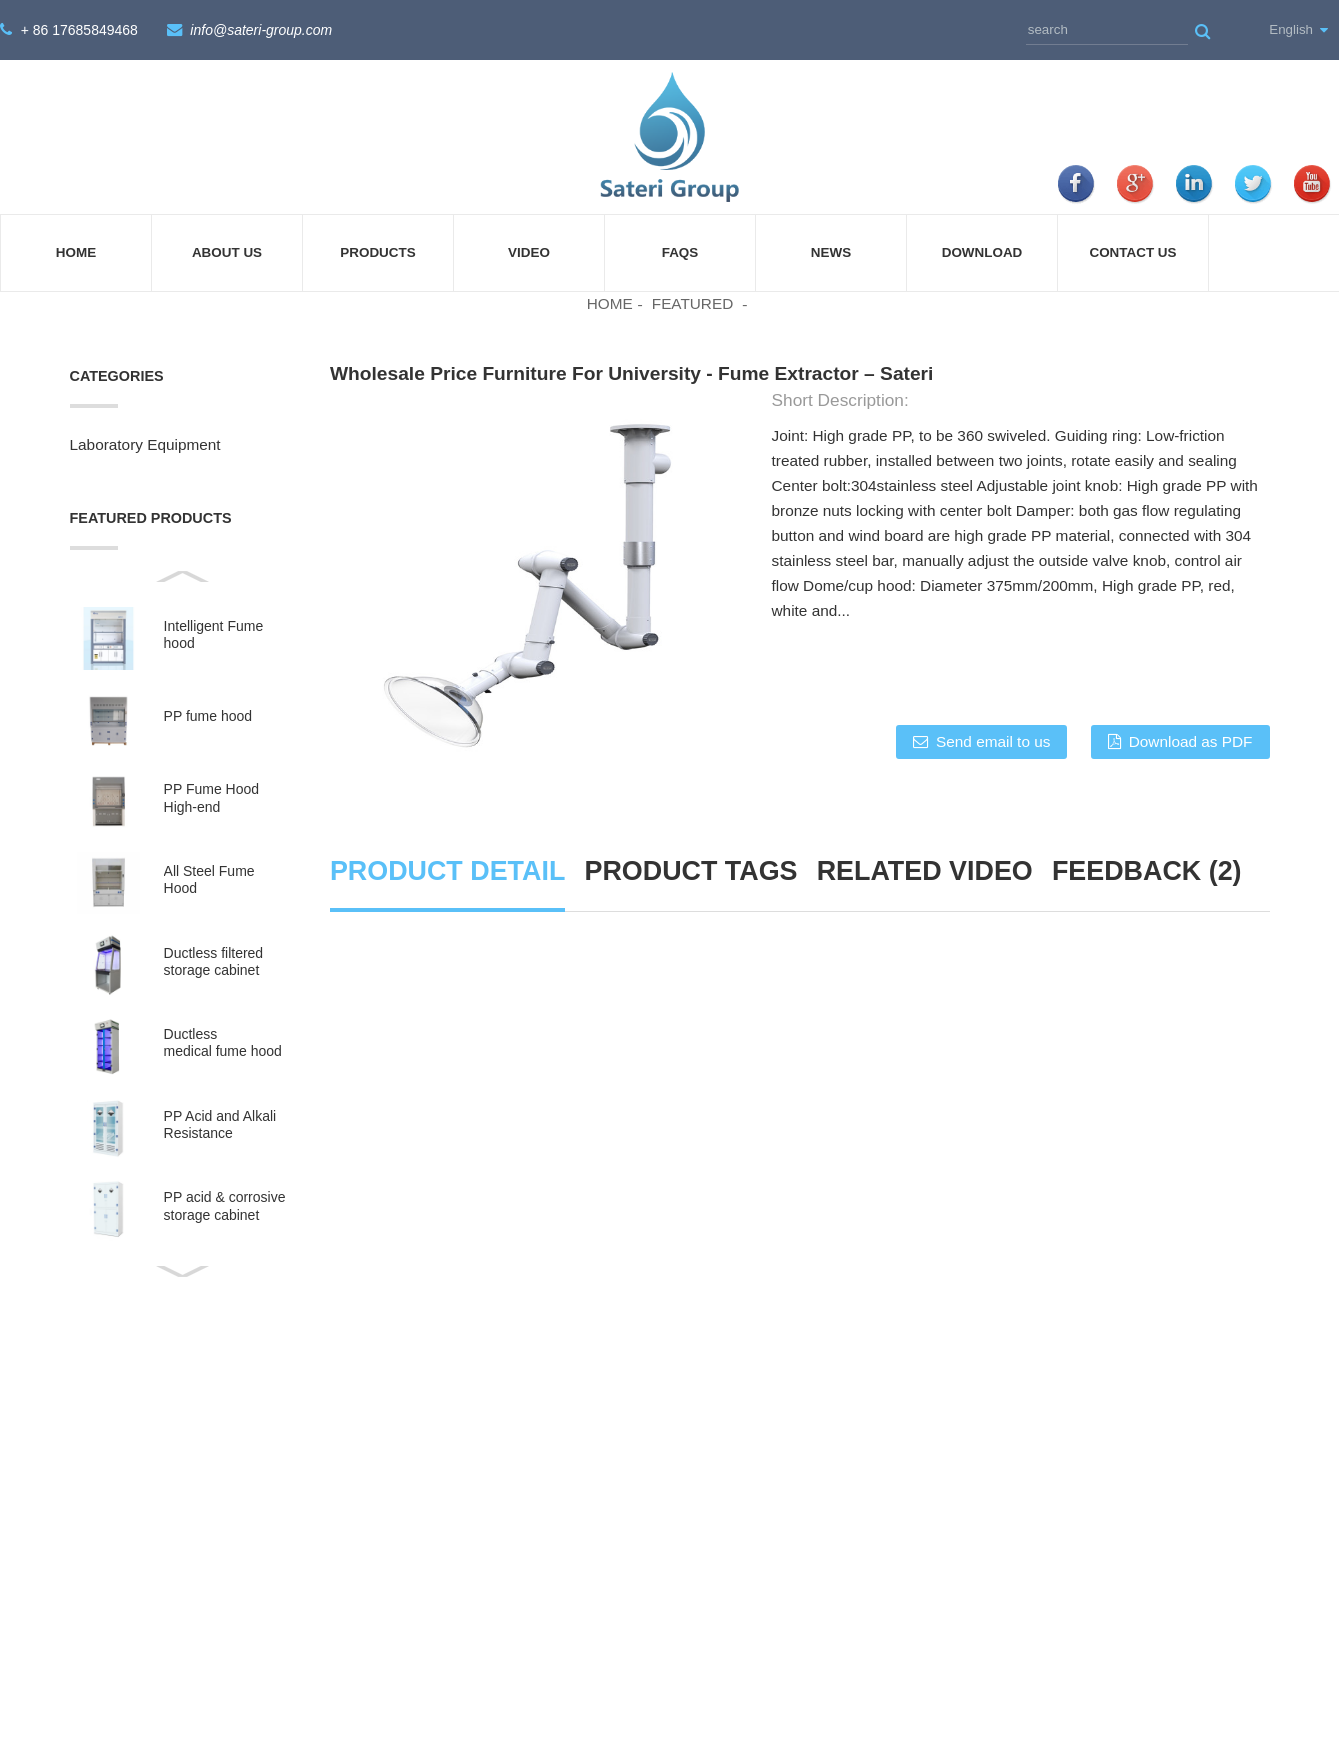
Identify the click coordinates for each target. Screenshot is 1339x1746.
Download (982, 252)
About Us (227, 252)
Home (76, 252)
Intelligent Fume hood (214, 633)
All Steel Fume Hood (209, 878)
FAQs (680, 252)
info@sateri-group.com (261, 30)
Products (377, 252)
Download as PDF (1191, 740)
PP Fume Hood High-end (211, 796)
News (831, 252)
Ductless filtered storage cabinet (214, 960)
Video (529, 252)
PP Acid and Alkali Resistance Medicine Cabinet (220, 1124)
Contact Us (1132, 252)
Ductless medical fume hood (223, 1041)
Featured (693, 303)
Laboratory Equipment (145, 443)
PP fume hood (208, 715)
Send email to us (993, 740)
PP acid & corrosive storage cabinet (225, 1204)
